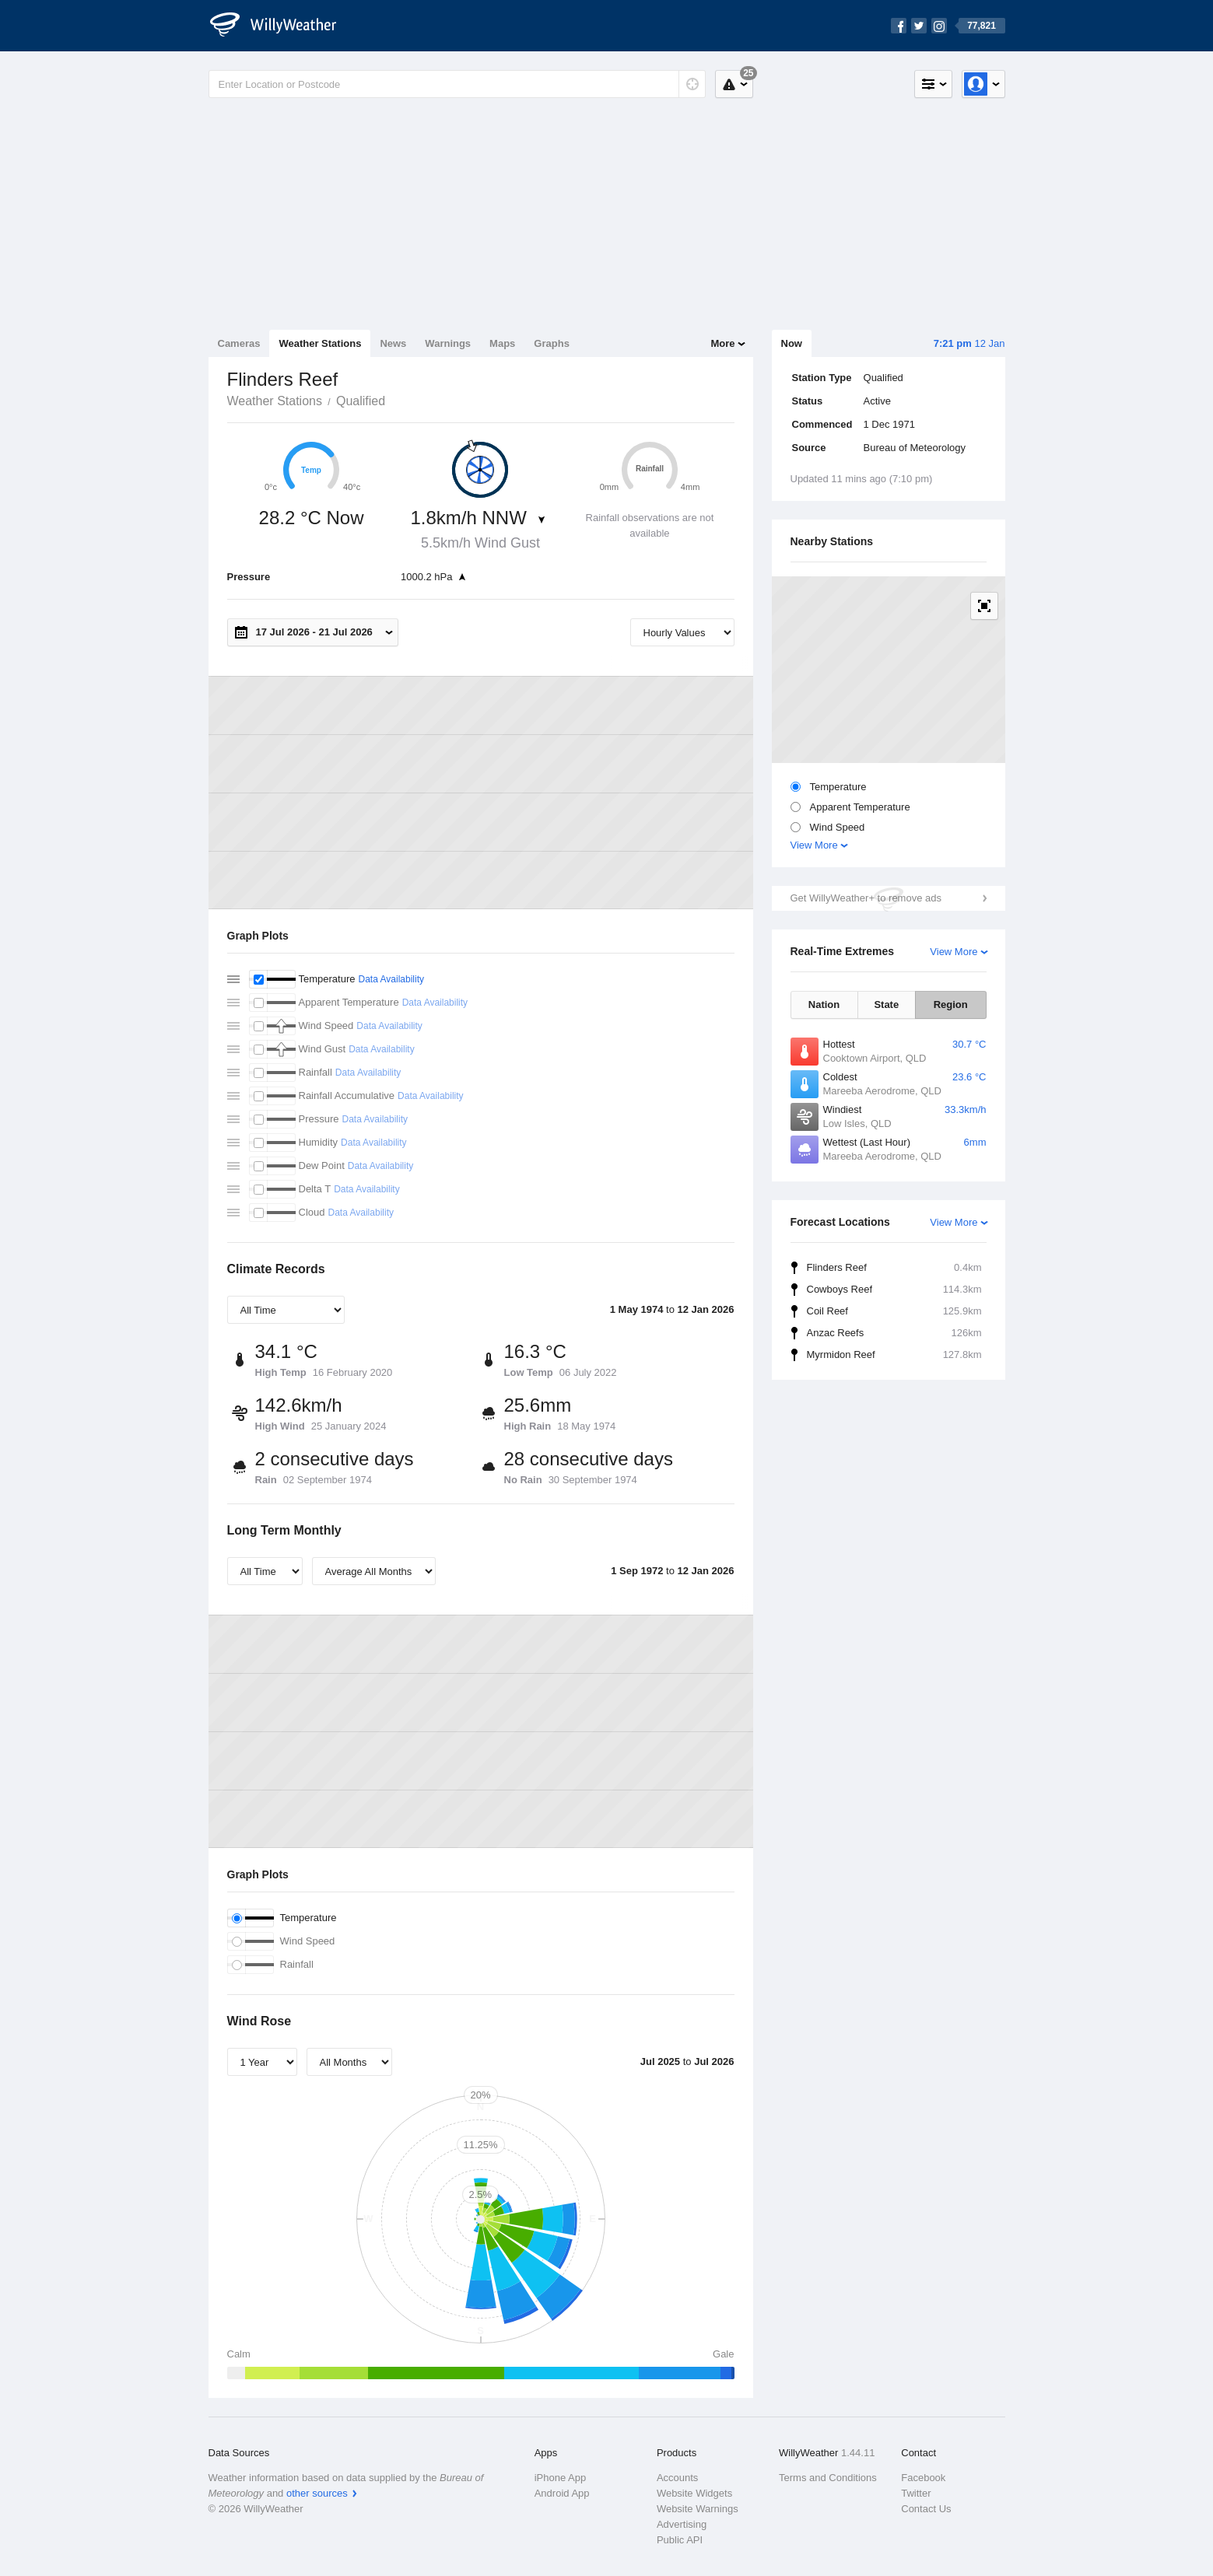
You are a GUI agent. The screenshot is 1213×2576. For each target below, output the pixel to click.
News (393, 343)
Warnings (448, 343)
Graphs (552, 343)
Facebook (923, 2477)
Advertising (681, 2524)
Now (791, 343)
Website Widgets (694, 2493)
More (722, 343)
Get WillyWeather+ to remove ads (866, 898)
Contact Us (926, 2509)
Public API (680, 2540)
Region (951, 1004)
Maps (502, 343)
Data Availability (391, 979)
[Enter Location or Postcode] (457, 84)
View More (814, 845)
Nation (824, 1004)
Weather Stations (320, 343)
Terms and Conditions (828, 2477)
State (886, 1004)
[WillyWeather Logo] (282, 25)
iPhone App (561, 2477)
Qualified (360, 401)
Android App (562, 2493)
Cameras (239, 343)
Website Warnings (697, 2509)
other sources (317, 2493)
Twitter (916, 2493)
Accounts (677, 2477)
